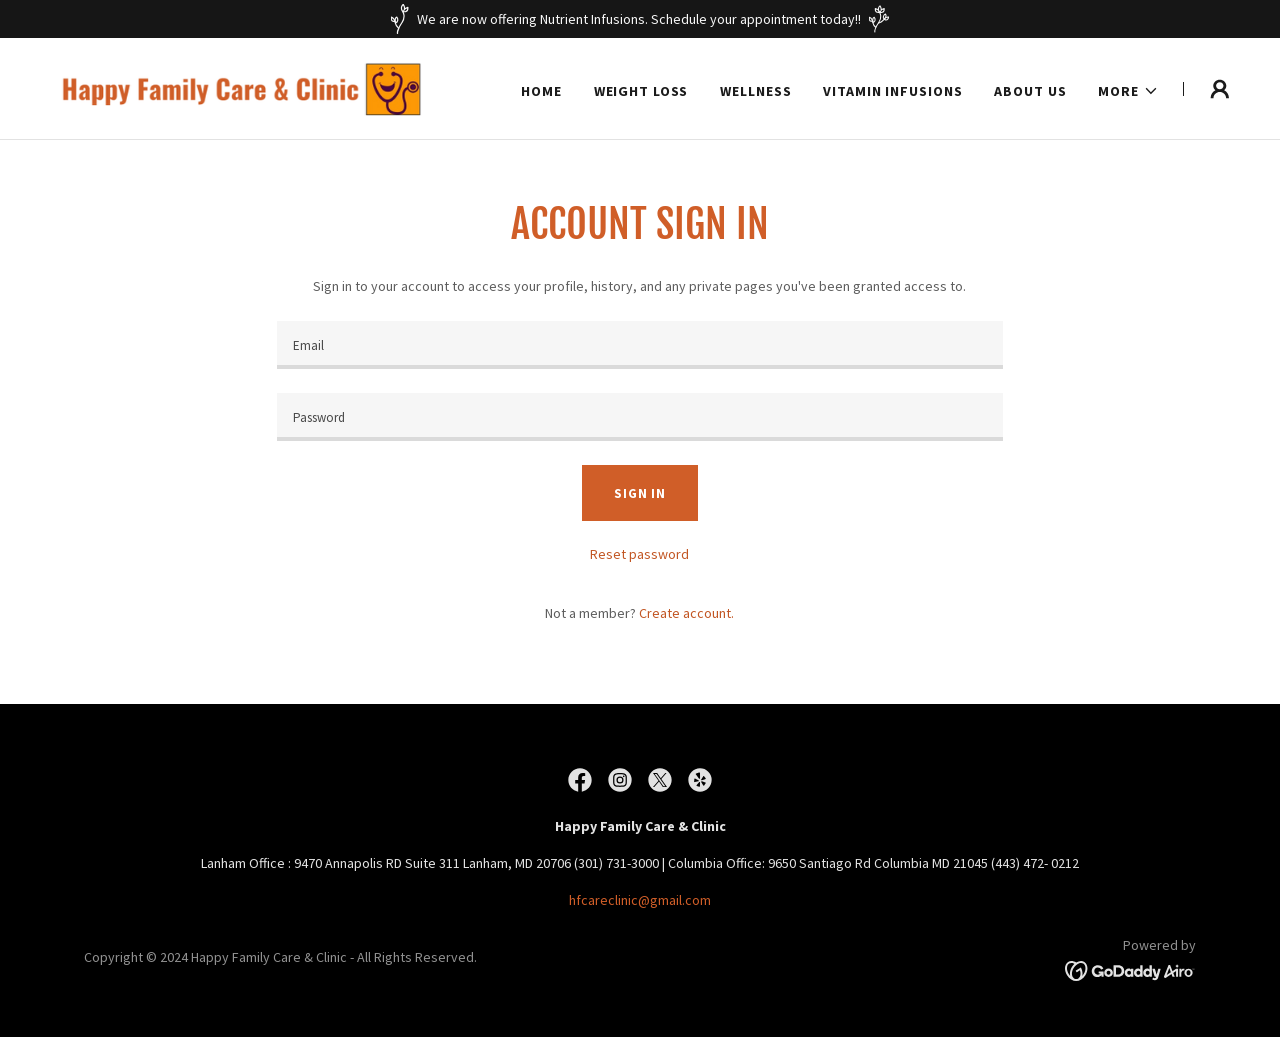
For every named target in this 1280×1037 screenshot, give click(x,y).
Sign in (640, 493)
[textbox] (639, 345)
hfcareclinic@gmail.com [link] (640, 900)
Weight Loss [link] (641, 91)
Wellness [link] (755, 91)
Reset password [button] (639, 554)
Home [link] (541, 91)
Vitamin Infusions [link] (892, 91)
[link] (250, 87)
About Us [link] (1030, 91)
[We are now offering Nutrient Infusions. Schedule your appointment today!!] (640, 19)
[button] (1128, 91)
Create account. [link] (686, 613)
